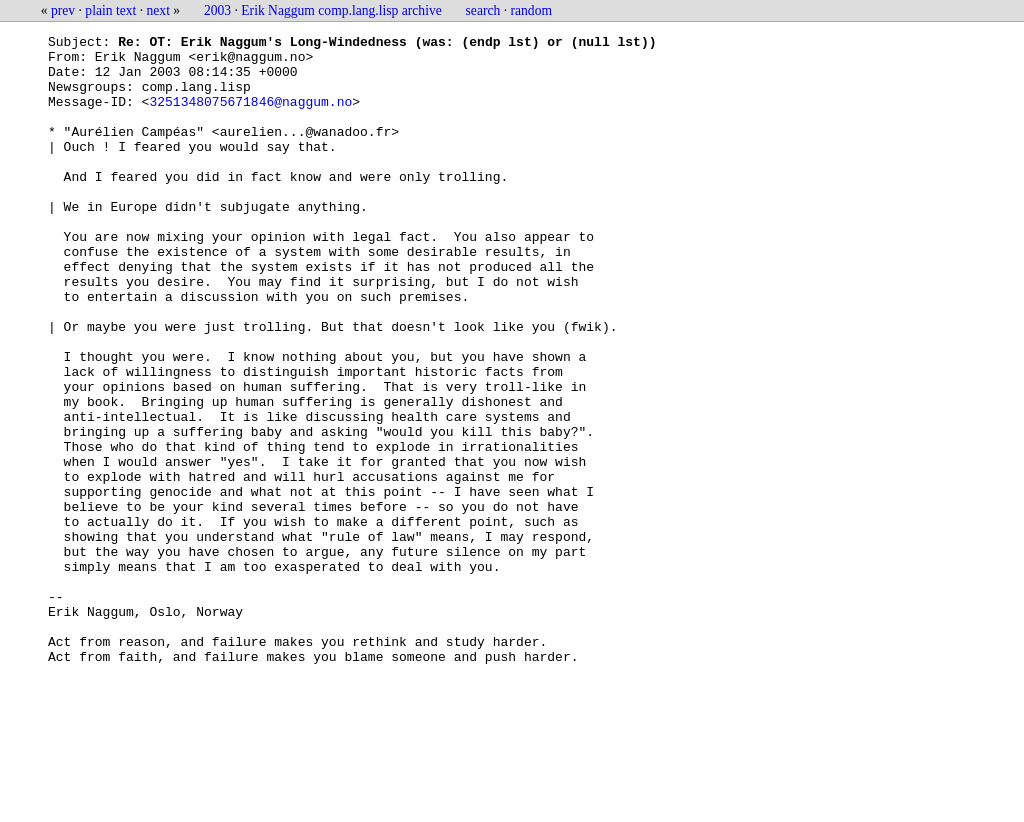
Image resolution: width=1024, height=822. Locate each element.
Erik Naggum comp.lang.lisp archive (341, 10)
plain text (110, 10)
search (483, 10)
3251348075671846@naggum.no (250, 116)
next (158, 10)
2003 (217, 10)
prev (63, 10)
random (532, 10)
